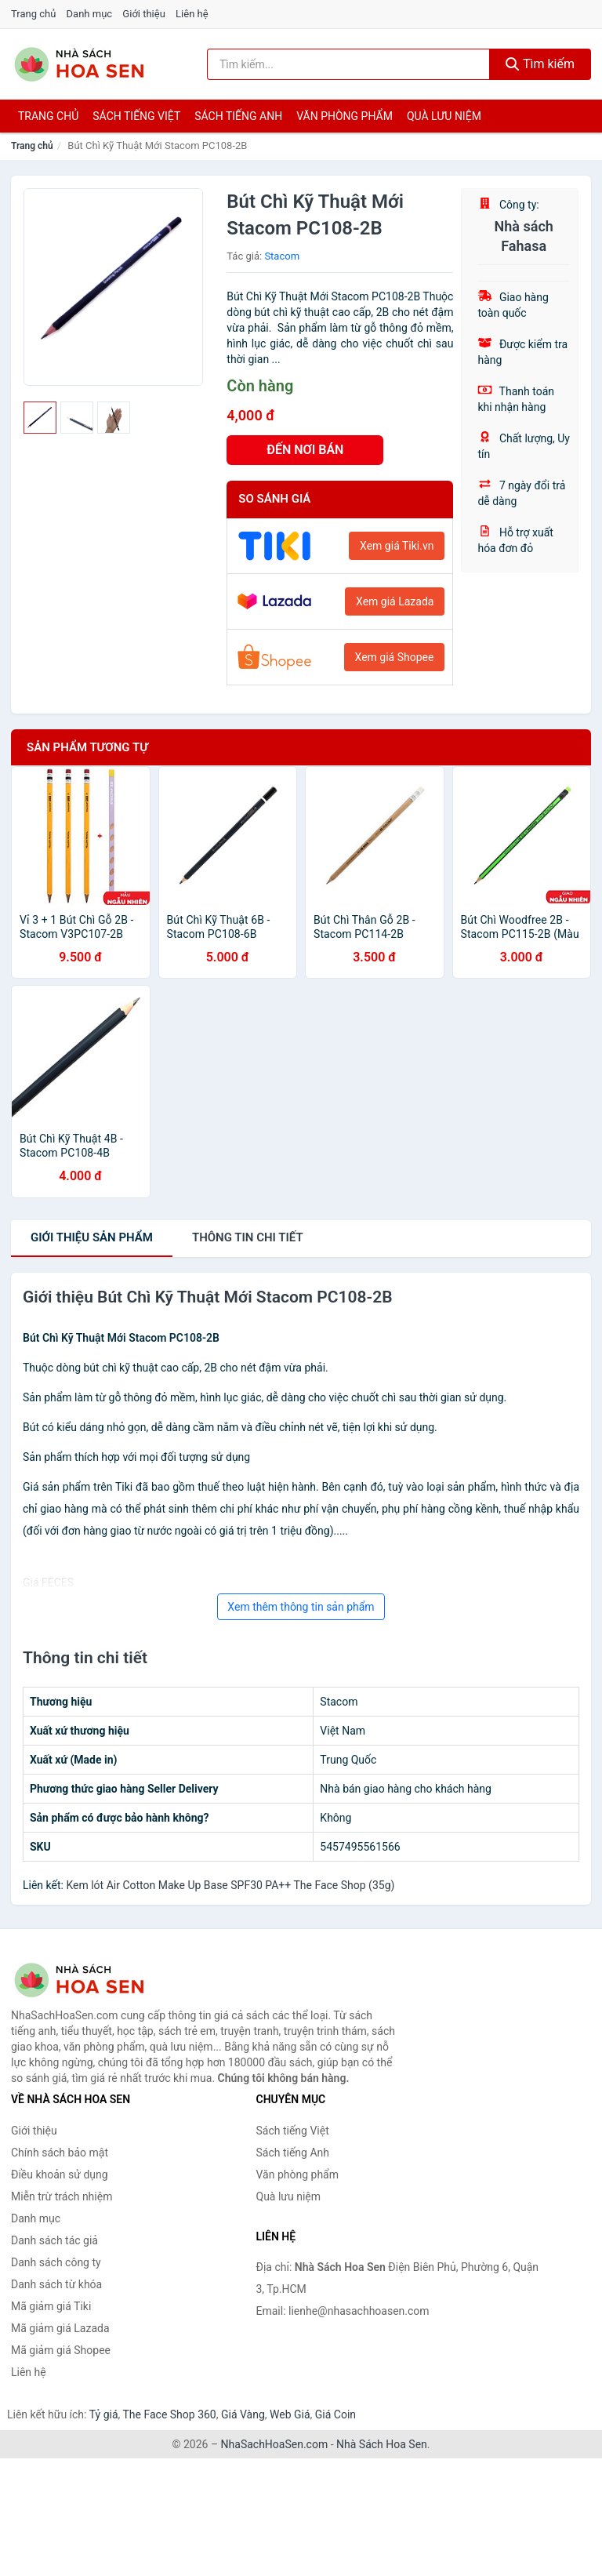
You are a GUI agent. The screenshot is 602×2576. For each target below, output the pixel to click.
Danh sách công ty (56, 2262)
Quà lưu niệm (444, 116)
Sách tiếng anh (238, 116)
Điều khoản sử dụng (59, 2174)
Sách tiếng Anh (293, 2152)
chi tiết (247, 1237)
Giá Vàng (243, 2414)
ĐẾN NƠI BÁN (305, 449)
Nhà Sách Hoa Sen (381, 2444)
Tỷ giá (103, 2414)
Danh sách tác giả (54, 2240)
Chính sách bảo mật (59, 2152)
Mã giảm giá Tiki (51, 2306)
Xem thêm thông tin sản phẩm (300, 1606)
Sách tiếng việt (136, 116)
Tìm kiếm (540, 63)
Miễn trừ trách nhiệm (61, 2196)
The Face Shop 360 (169, 2414)
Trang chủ (33, 14)
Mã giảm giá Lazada (60, 2328)
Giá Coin (335, 2414)
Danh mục (90, 14)
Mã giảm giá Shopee (61, 2350)
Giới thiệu (143, 14)
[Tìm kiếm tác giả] (348, 64)
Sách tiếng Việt (292, 2130)
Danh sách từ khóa (56, 2284)
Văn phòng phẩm (344, 116)
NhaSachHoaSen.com (274, 2444)
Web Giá (290, 2414)
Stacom (281, 256)
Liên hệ (192, 14)
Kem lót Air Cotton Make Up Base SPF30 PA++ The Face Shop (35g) (230, 1885)
